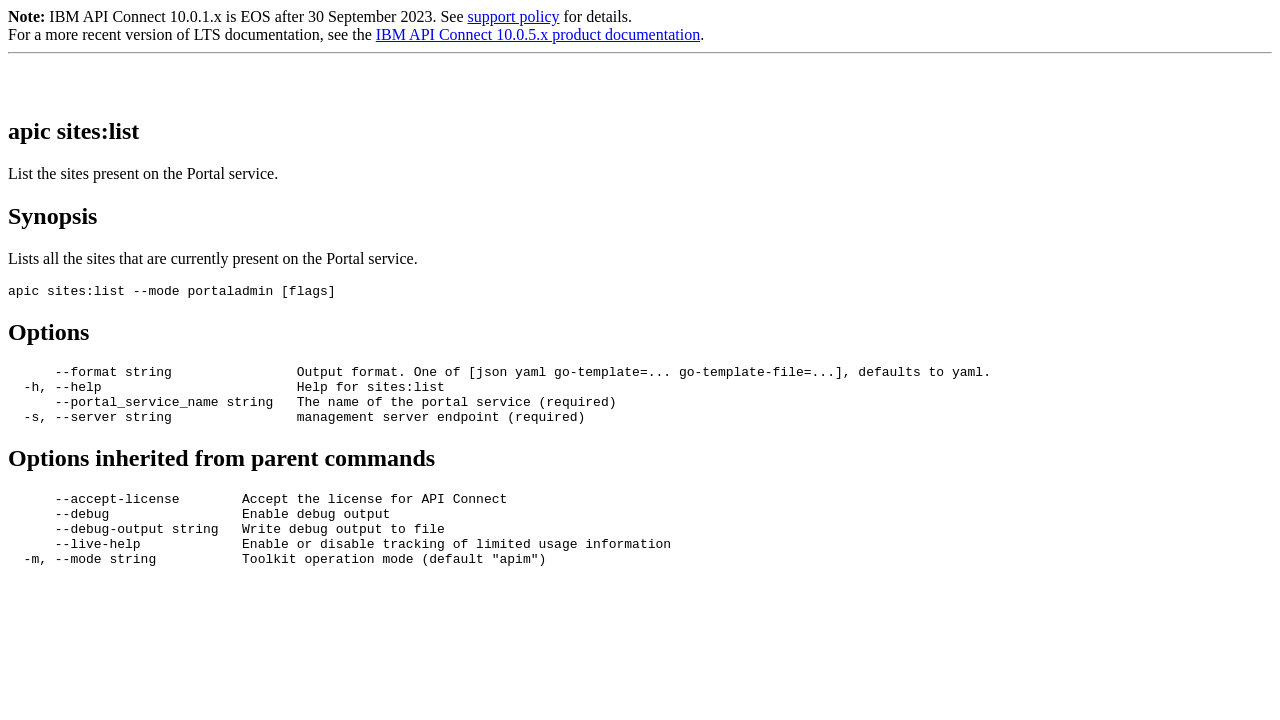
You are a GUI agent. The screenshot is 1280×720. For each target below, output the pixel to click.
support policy (513, 16)
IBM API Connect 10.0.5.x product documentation (538, 34)
